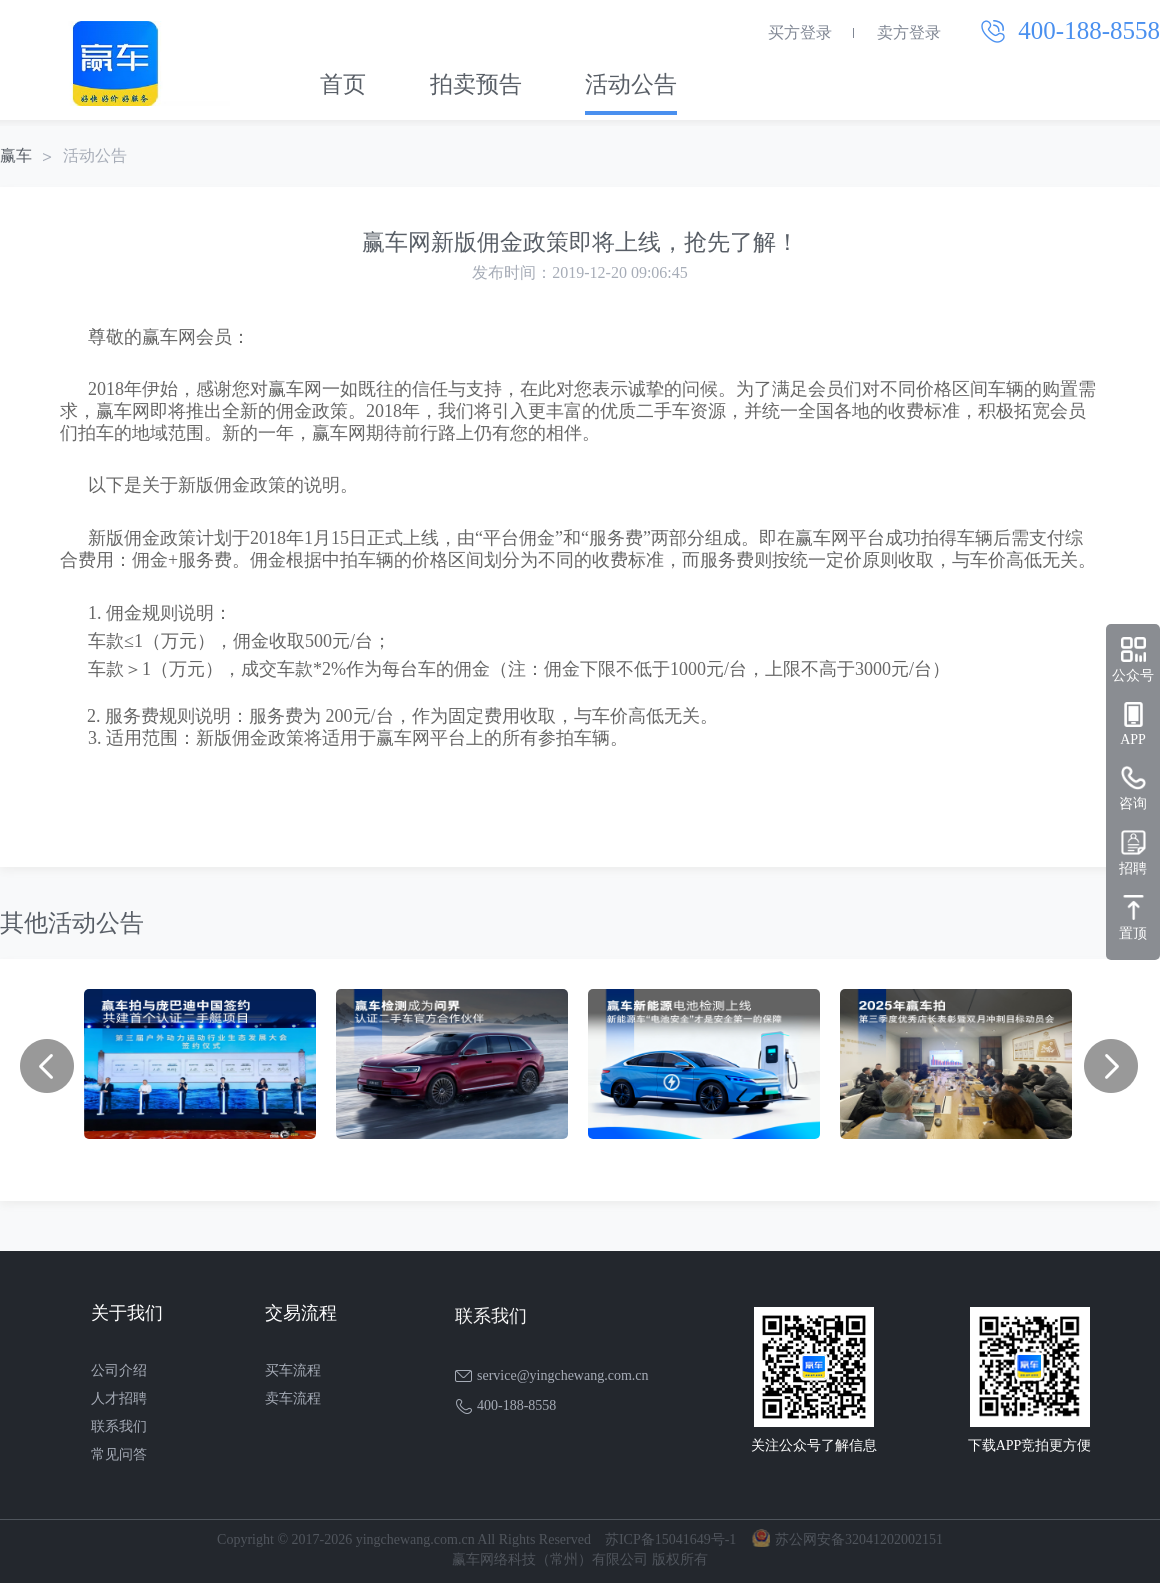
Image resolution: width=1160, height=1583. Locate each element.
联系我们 (119, 1426)
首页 (343, 84)
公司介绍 (119, 1370)
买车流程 (293, 1370)
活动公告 (631, 84)
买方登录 (800, 32)
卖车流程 (293, 1398)
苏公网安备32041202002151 (859, 1539)
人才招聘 (119, 1398)
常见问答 (119, 1454)
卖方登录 (909, 32)
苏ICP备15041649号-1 (670, 1539)
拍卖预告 (476, 84)
